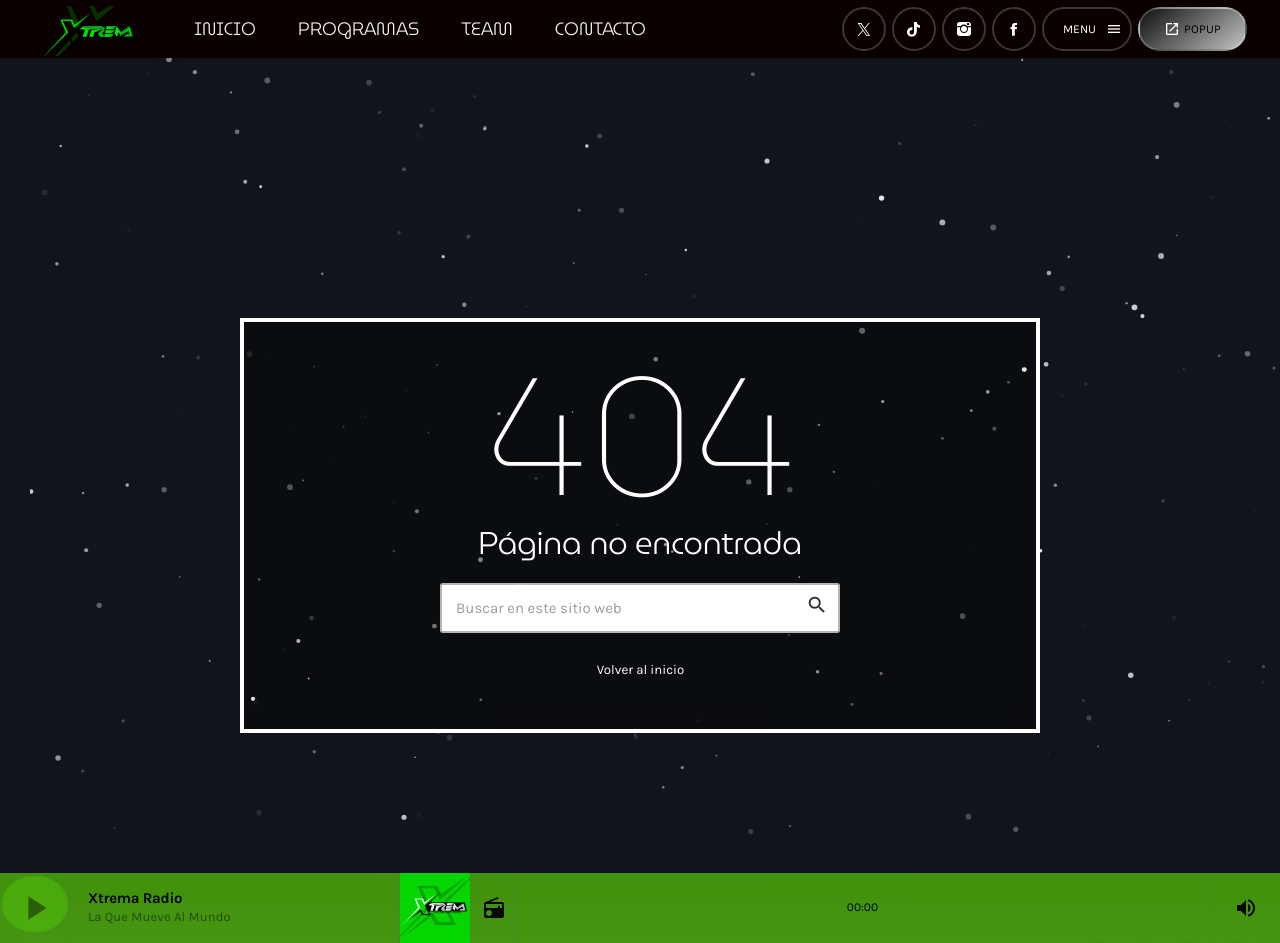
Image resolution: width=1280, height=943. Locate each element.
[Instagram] (964, 29)
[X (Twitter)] (864, 29)
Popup (1192, 29)
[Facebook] (1014, 29)
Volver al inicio (641, 670)
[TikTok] (914, 29)
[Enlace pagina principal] (98, 29)
